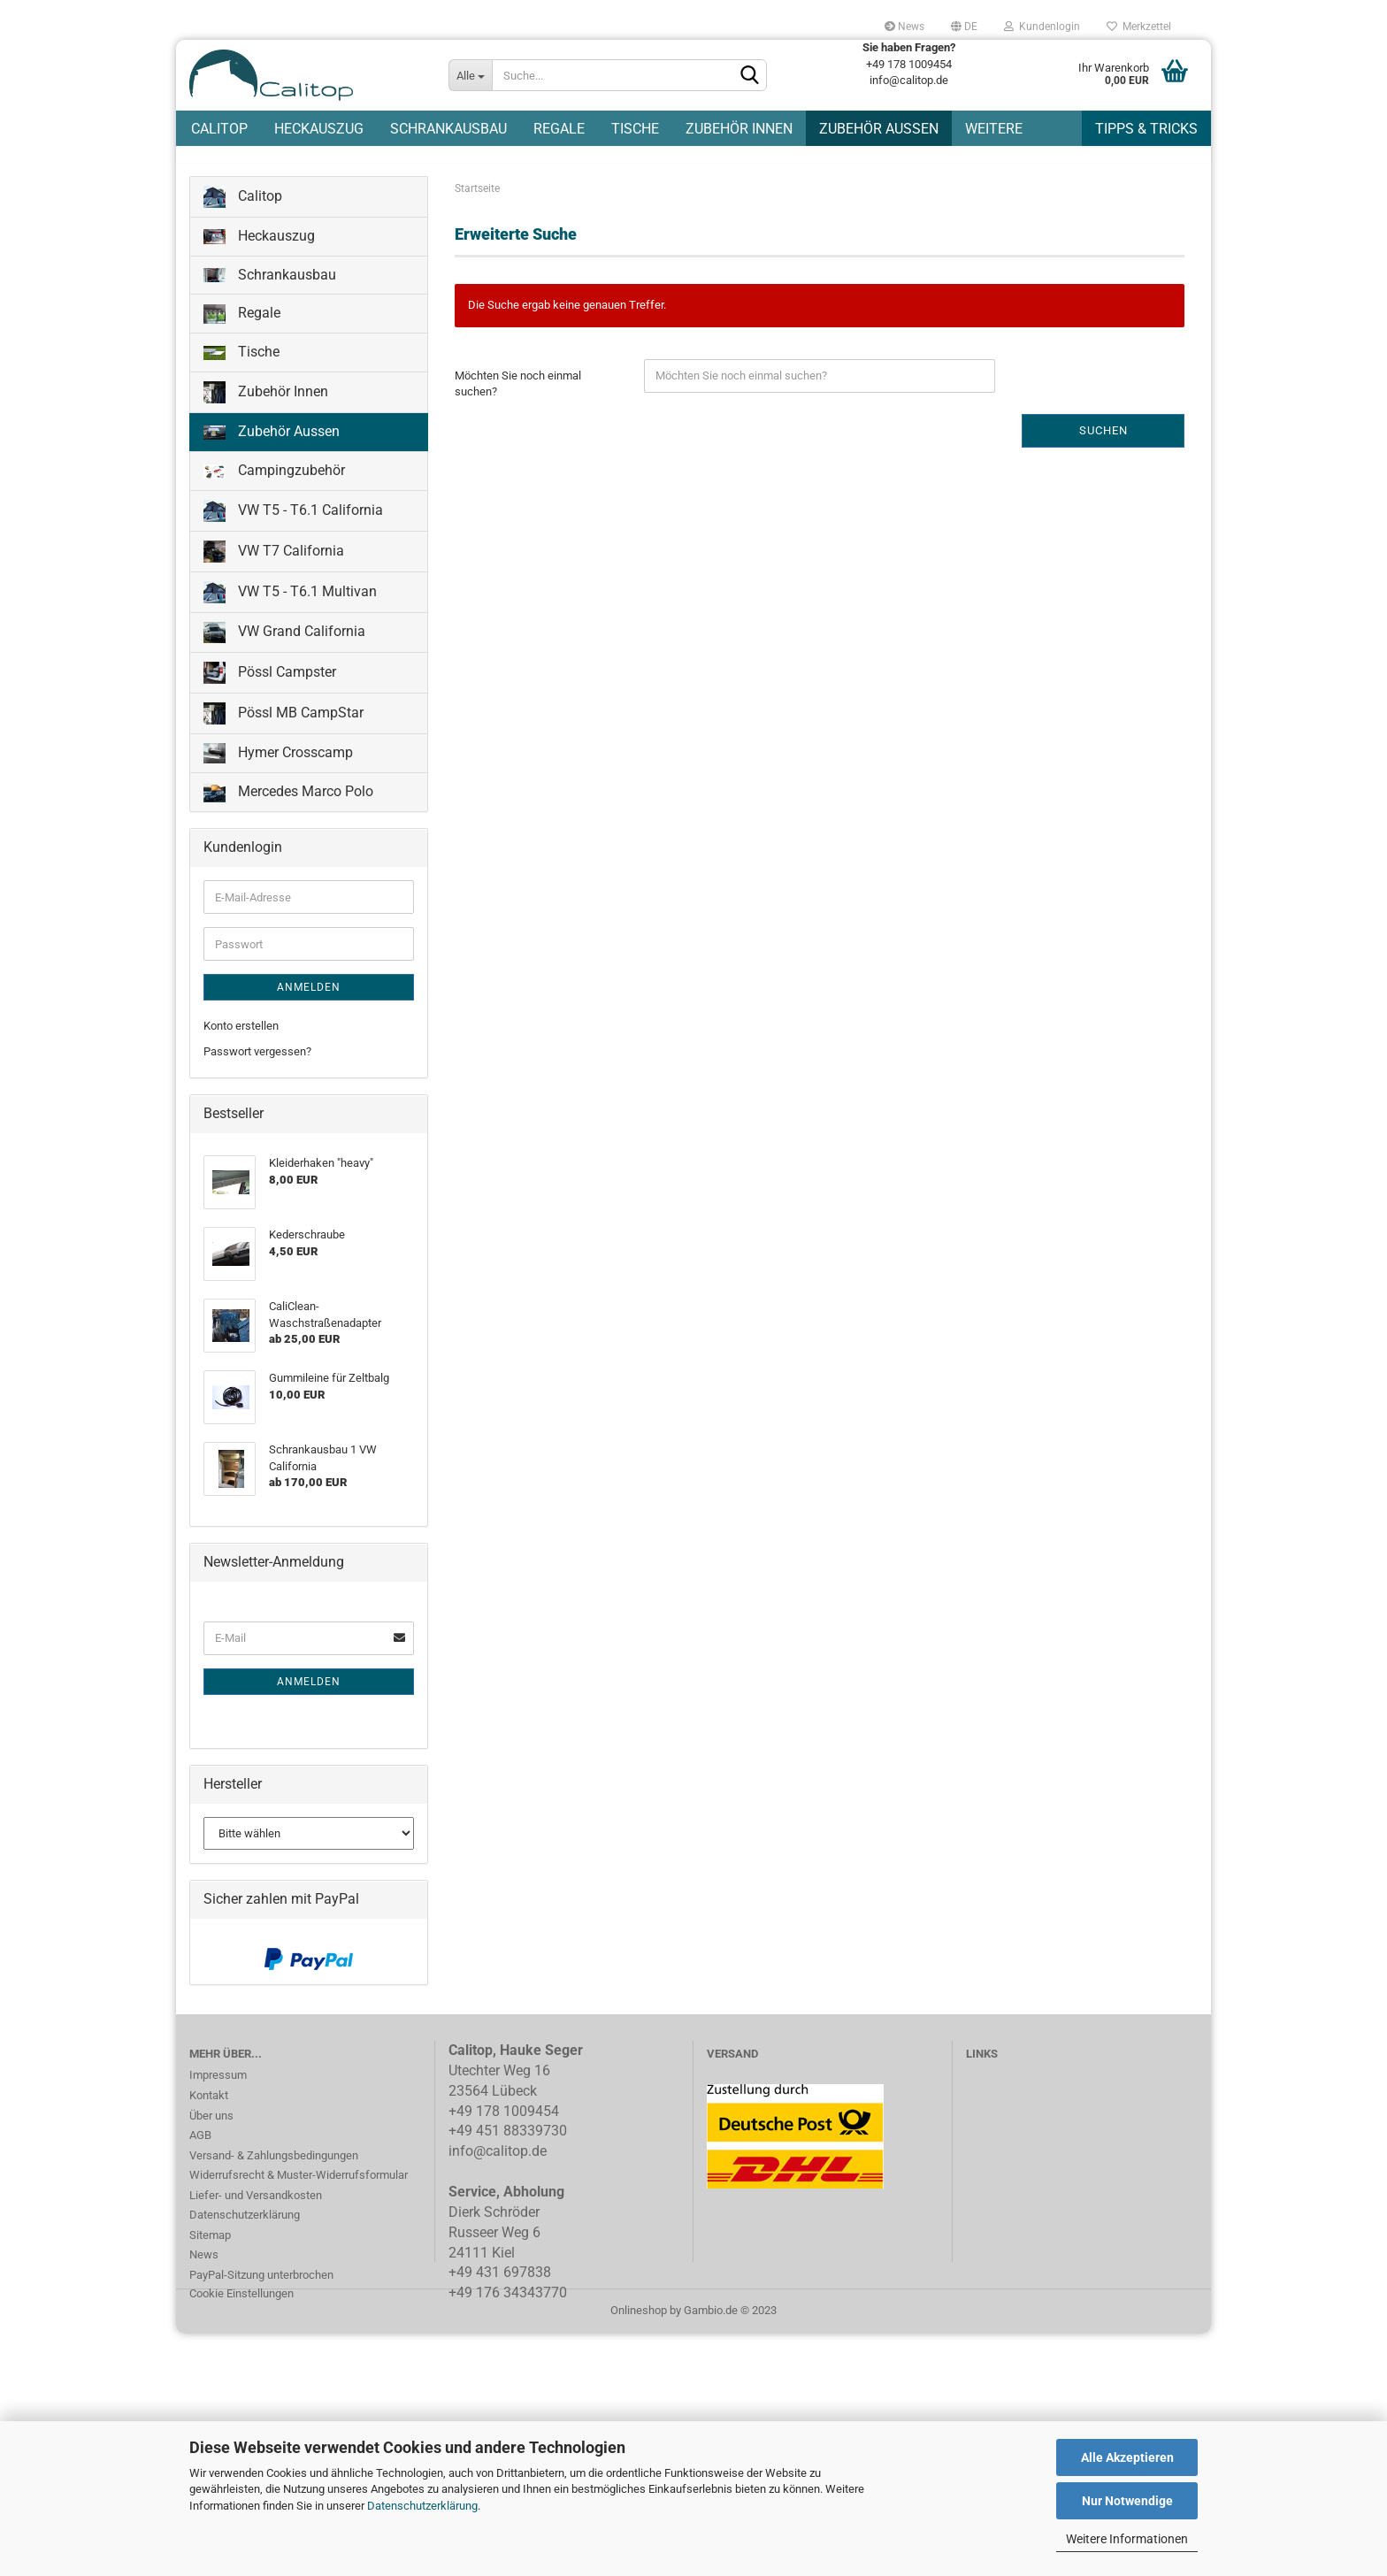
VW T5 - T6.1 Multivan (290, 602)
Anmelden (309, 997)
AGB (200, 2144)
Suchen (1103, 440)
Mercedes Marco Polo (288, 803)
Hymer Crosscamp (278, 763)
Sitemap (210, 2244)
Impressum (218, 2085)
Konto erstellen (241, 1035)
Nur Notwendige (1127, 2501)
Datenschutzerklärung (422, 2505)
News (904, 26)
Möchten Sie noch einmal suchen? (518, 394)
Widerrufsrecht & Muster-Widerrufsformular (298, 2184)
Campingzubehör (274, 480)
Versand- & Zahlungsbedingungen (273, 2165)
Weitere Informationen (1127, 2539)
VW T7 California (273, 561)
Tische (635, 128)
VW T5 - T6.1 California (293, 521)
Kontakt (208, 2105)
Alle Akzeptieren (1127, 2457)
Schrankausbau (448, 128)
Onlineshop (638, 2320)
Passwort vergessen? (257, 1061)
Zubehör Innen (739, 128)
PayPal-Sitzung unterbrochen (261, 2284)
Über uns (211, 2125)
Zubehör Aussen (879, 128)
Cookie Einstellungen (241, 2303)
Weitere (994, 128)
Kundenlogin (1042, 26)
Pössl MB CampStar (283, 723)
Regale (559, 128)
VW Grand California (284, 642)
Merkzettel (1139, 26)
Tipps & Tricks (1146, 128)
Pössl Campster (269, 682)
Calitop (219, 128)
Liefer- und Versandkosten (255, 2205)
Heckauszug (319, 128)
